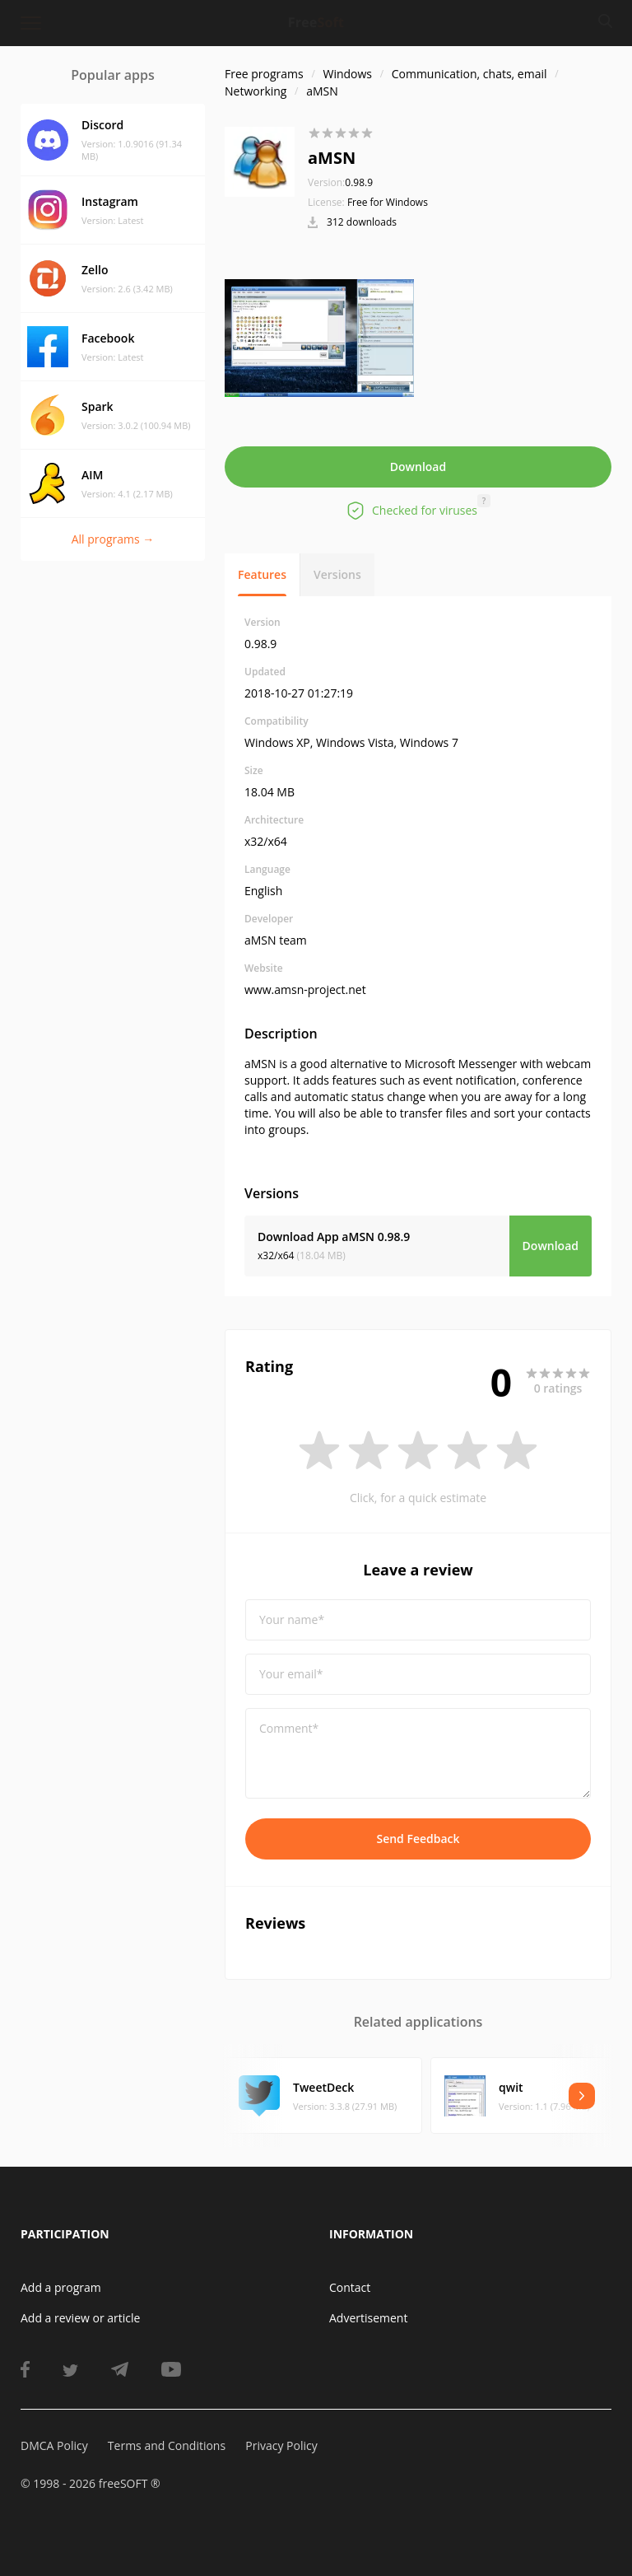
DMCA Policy (54, 2445)
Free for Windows (387, 202)
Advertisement (368, 2318)
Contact (349, 2287)
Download (418, 466)
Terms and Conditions (166, 2445)
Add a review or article (80, 2318)
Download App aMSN (334, 1236)
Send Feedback (417, 1838)
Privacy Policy (281, 2445)
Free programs (264, 74)
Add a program (61, 2287)
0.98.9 (340, 182)
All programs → (113, 539)
